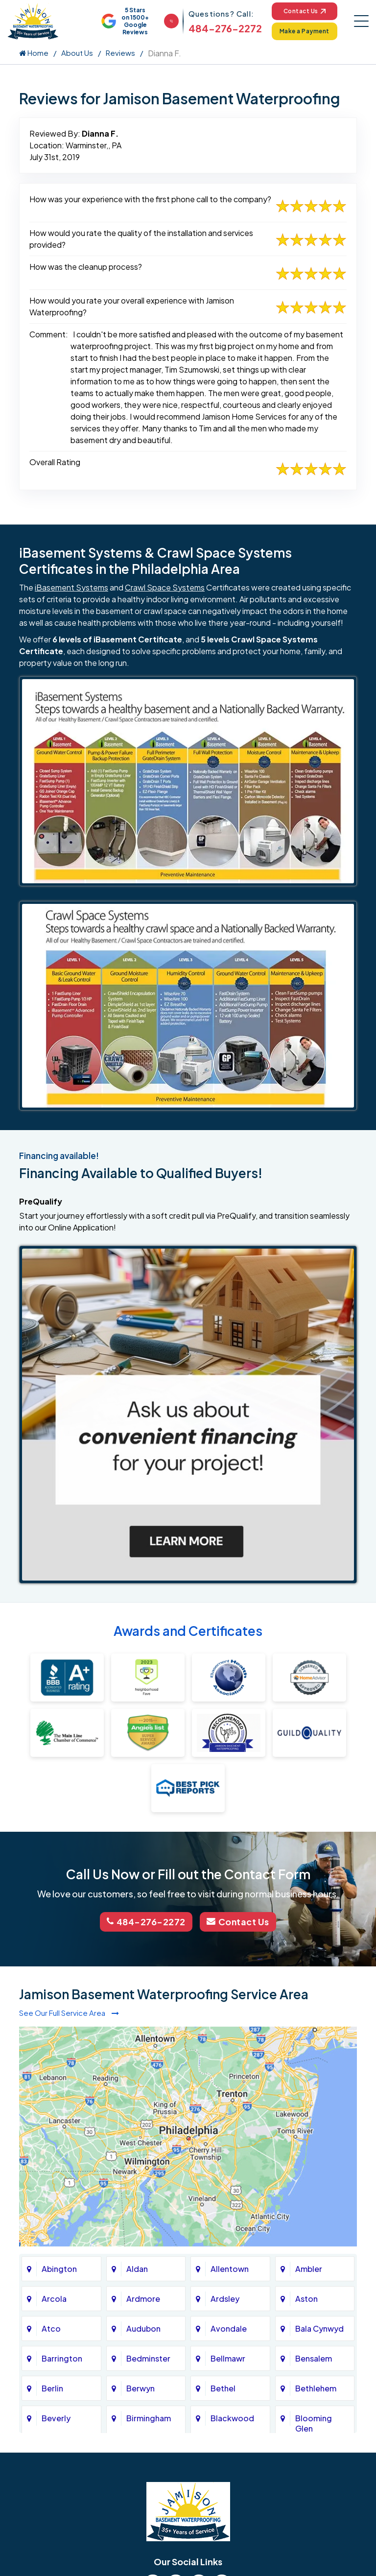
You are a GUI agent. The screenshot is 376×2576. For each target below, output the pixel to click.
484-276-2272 (224, 28)
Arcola (54, 2298)
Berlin (52, 2388)
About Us (77, 52)
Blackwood (232, 2417)
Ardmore (143, 2298)
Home (33, 52)
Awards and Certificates (188, 1631)
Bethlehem (315, 2388)
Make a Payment (304, 31)
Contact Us (304, 11)
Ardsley (225, 2298)
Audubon (143, 2328)
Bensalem (313, 2358)
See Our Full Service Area (69, 2012)
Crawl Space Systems (165, 587)
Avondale (229, 2328)
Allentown (230, 2268)
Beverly (56, 2417)
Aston (306, 2298)
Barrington (62, 2358)
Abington (59, 2268)
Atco (51, 2328)
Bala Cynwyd (319, 2328)
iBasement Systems (71, 587)
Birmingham (148, 2417)
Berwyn (140, 2388)
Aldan (137, 2268)
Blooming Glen (313, 2422)
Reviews (120, 52)
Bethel (223, 2388)
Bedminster (148, 2358)
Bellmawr (228, 2358)
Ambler (308, 2268)
